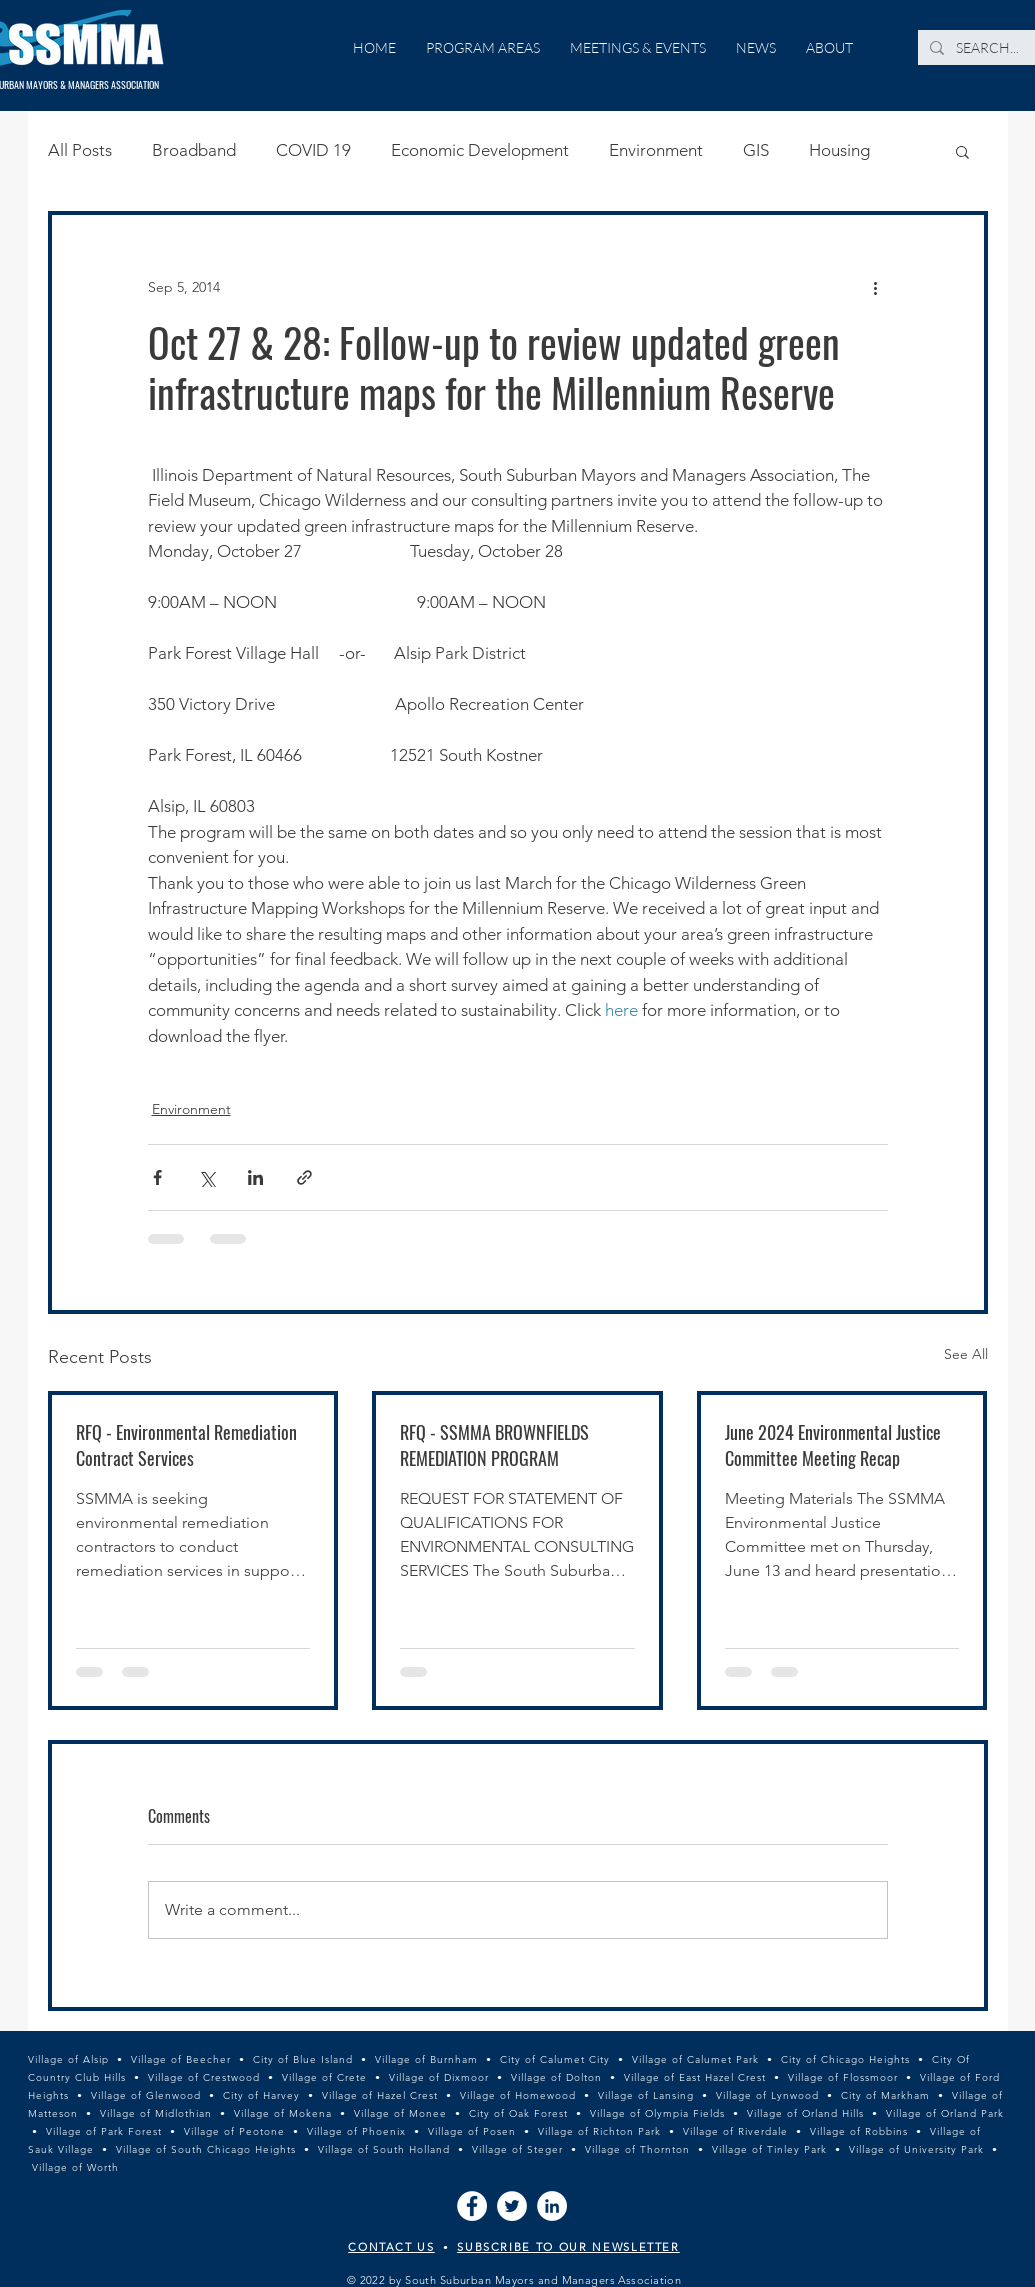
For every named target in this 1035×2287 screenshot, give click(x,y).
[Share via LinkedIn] (255, 1177)
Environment (656, 150)
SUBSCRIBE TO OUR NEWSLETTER (568, 2247)
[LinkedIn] (552, 2206)
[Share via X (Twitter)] (206, 1177)
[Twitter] (512, 2206)
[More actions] (876, 287)
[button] (962, 151)
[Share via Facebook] (157, 1177)
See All (966, 1354)
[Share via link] (304, 1177)
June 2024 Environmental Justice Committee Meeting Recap (833, 1445)
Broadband (194, 150)
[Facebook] (472, 2206)
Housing (839, 150)
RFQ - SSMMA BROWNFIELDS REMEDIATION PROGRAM (494, 1445)
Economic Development (480, 150)
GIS (756, 150)
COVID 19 (313, 150)
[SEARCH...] (988, 48)
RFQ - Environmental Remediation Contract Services (186, 1445)
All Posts (80, 150)
